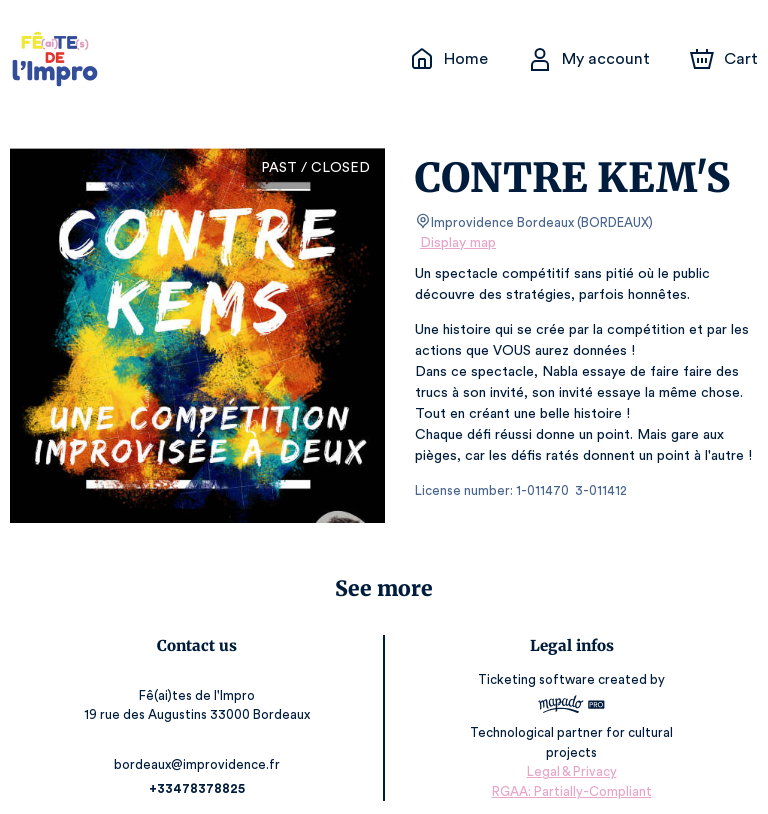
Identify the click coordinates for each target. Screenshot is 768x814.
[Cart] (726, 59)
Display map (458, 243)
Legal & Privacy (571, 754)
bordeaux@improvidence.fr (196, 747)
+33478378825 (196, 771)
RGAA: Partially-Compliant (571, 773)
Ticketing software (539, 680)
